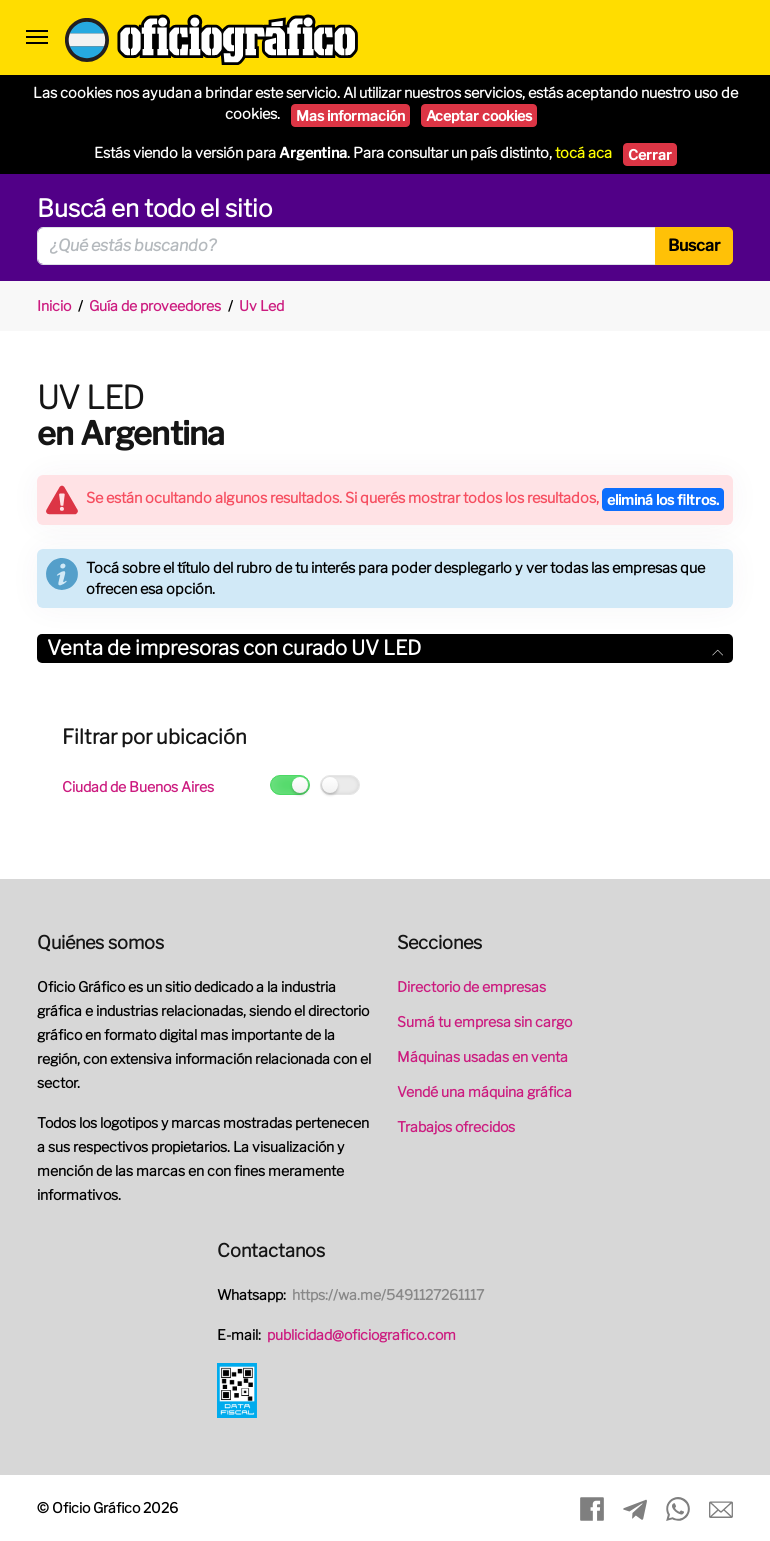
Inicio (54, 305)
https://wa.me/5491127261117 (388, 1294)
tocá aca (583, 153)
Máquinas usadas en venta (482, 1056)
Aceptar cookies (479, 115)
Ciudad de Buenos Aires (138, 786)
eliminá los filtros (663, 499)
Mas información (350, 115)
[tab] (385, 648)
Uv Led (261, 305)
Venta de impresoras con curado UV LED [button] (385, 648)
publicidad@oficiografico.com (361, 1334)
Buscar (694, 245)
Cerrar (650, 154)
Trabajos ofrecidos (456, 1126)
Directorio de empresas (471, 986)
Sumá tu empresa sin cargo (484, 1021)
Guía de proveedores (155, 305)
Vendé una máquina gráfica (484, 1091)
